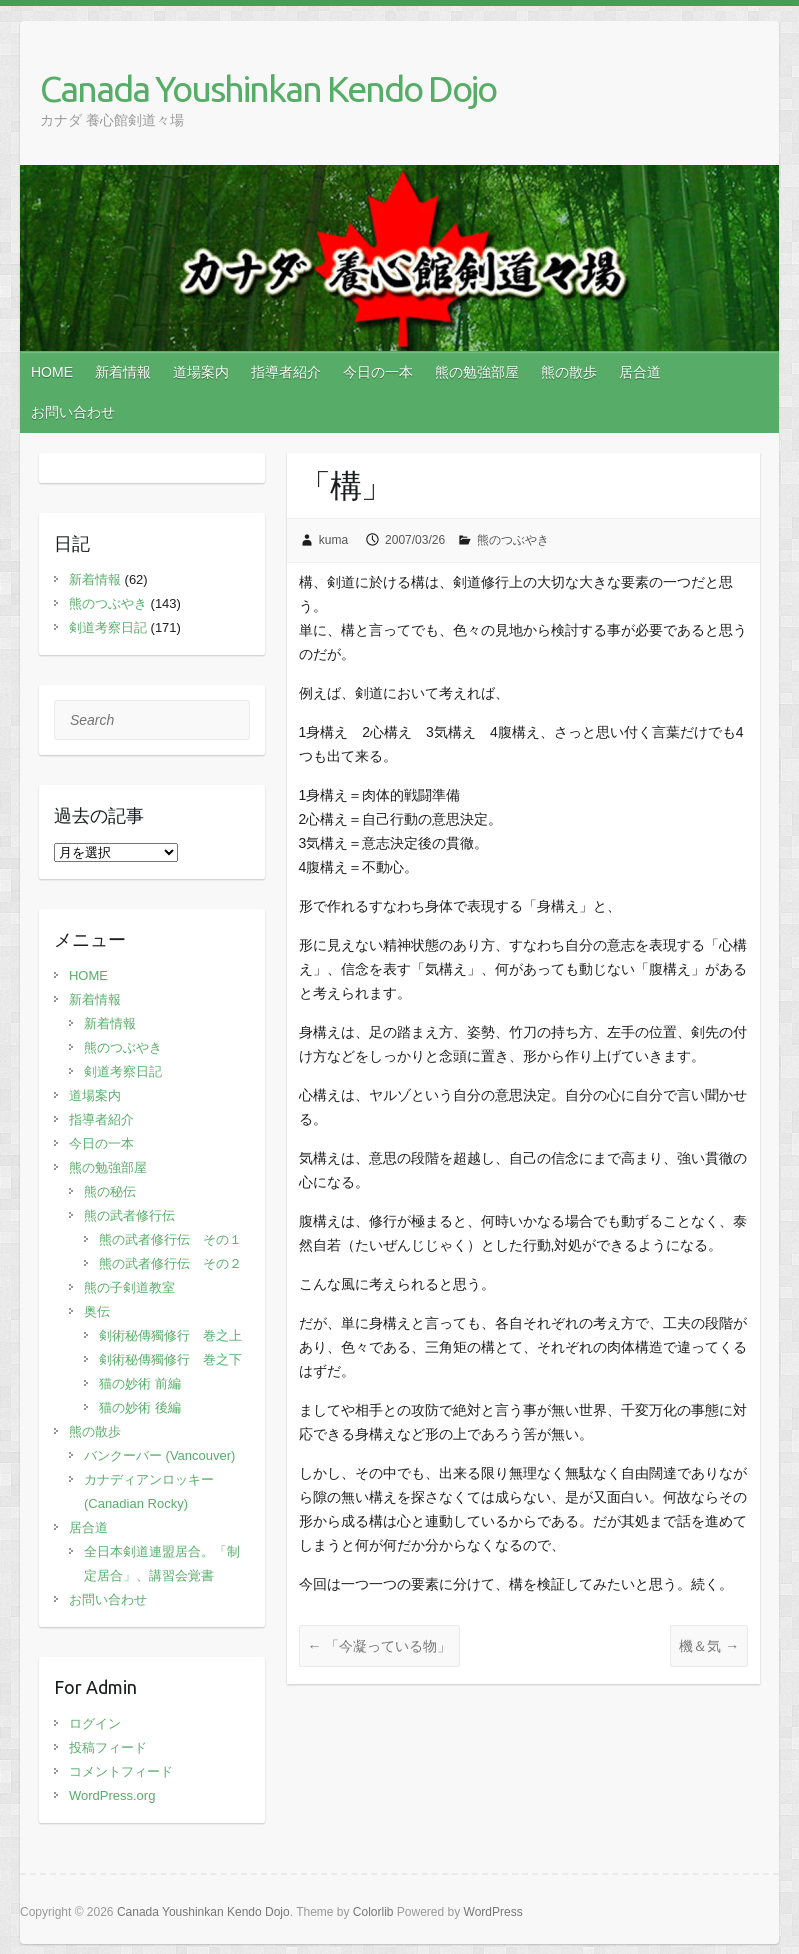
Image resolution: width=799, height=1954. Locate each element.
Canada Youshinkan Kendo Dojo (268, 88)
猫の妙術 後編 (140, 1407)
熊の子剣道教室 (129, 1287)
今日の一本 (378, 372)
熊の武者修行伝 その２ (170, 1263)
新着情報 (123, 372)
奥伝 (97, 1311)
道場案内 (201, 372)
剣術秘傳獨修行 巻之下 (170, 1359)
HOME (52, 372)
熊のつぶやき (513, 540)
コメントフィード (121, 1771)
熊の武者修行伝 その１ (170, 1239)
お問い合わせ (73, 412)
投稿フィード (108, 1747)
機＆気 (709, 1646)
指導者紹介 (286, 372)
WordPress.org (112, 1795)
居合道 (640, 372)
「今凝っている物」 (380, 1646)
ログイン (95, 1723)
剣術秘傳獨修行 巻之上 (170, 1335)
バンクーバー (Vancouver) (159, 1455)
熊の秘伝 (110, 1191)
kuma (333, 540)
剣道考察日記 (108, 627)
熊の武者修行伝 (129, 1215)
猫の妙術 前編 (140, 1383)
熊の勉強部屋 (477, 372)
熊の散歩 (569, 372)
